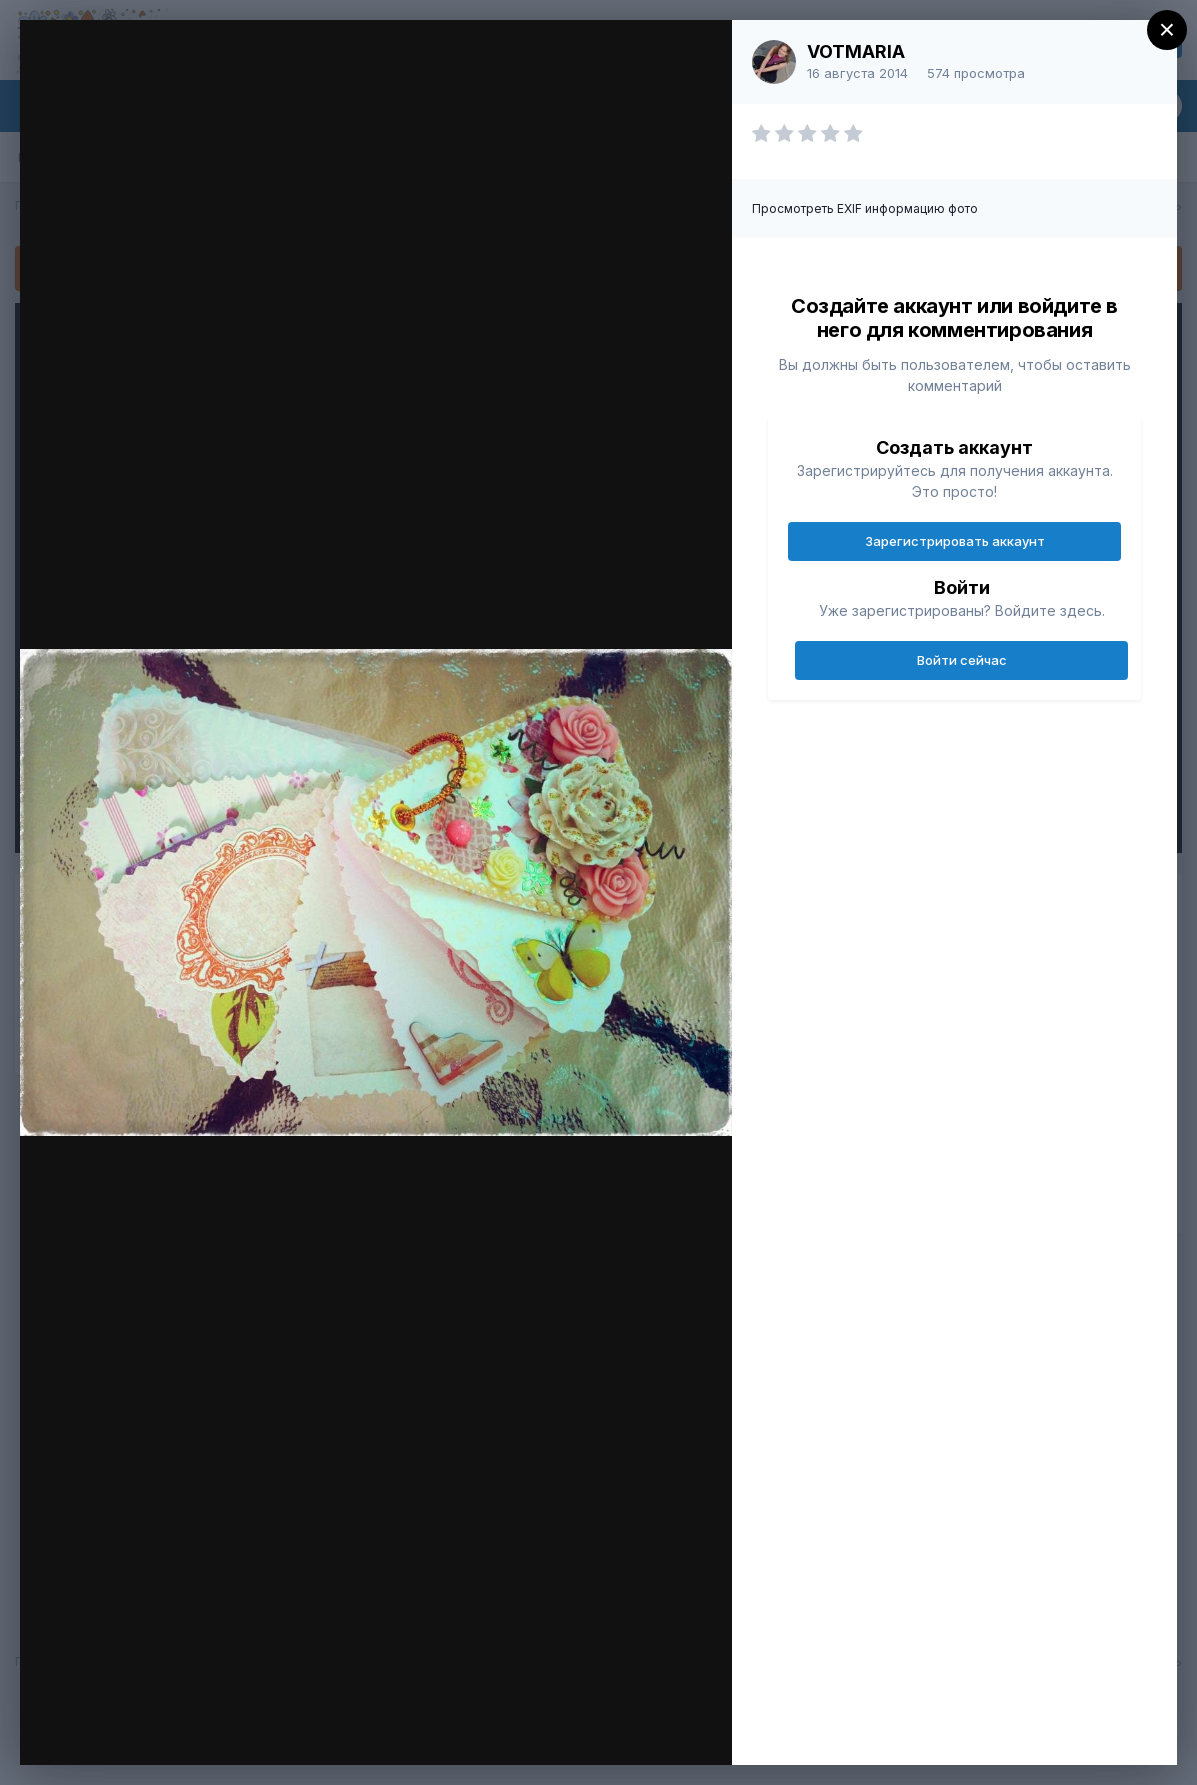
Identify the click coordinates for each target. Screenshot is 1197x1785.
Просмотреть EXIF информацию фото (865, 208)
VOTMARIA (856, 51)
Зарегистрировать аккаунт (955, 541)
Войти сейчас (962, 660)
